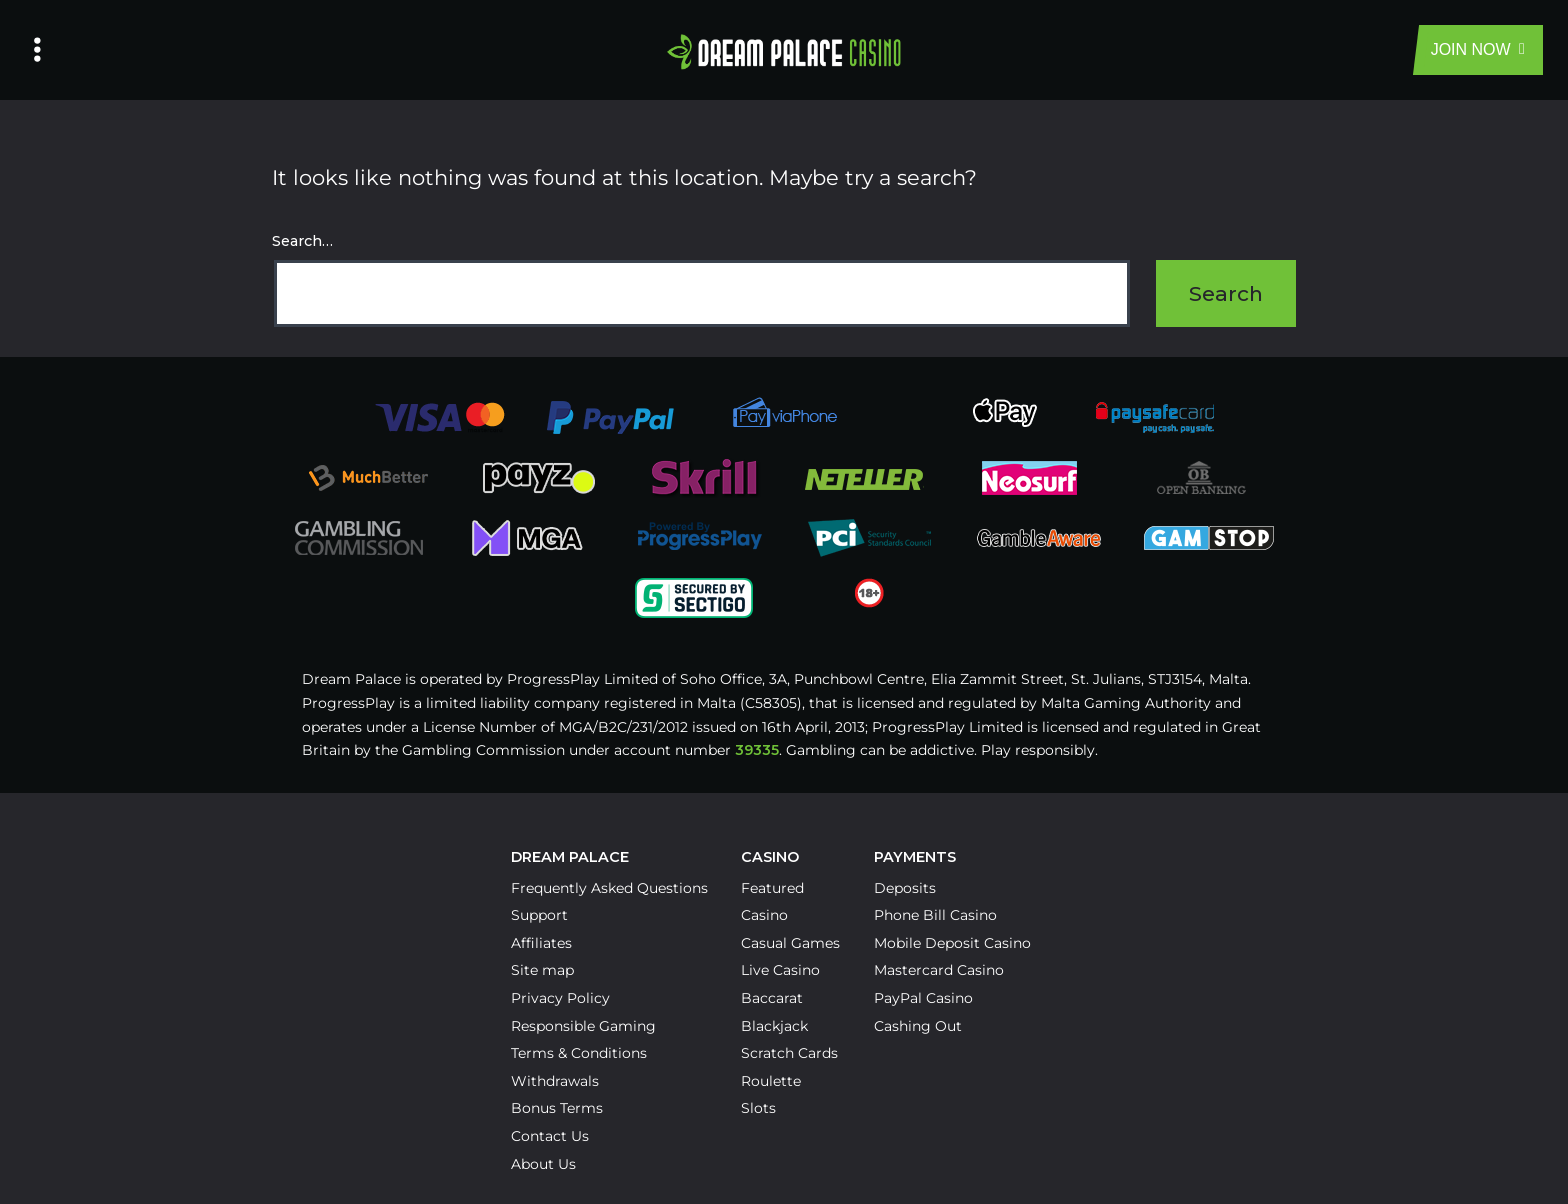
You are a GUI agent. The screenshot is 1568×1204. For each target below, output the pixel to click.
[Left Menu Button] (37, 50)
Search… (302, 241)
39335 (757, 750)
